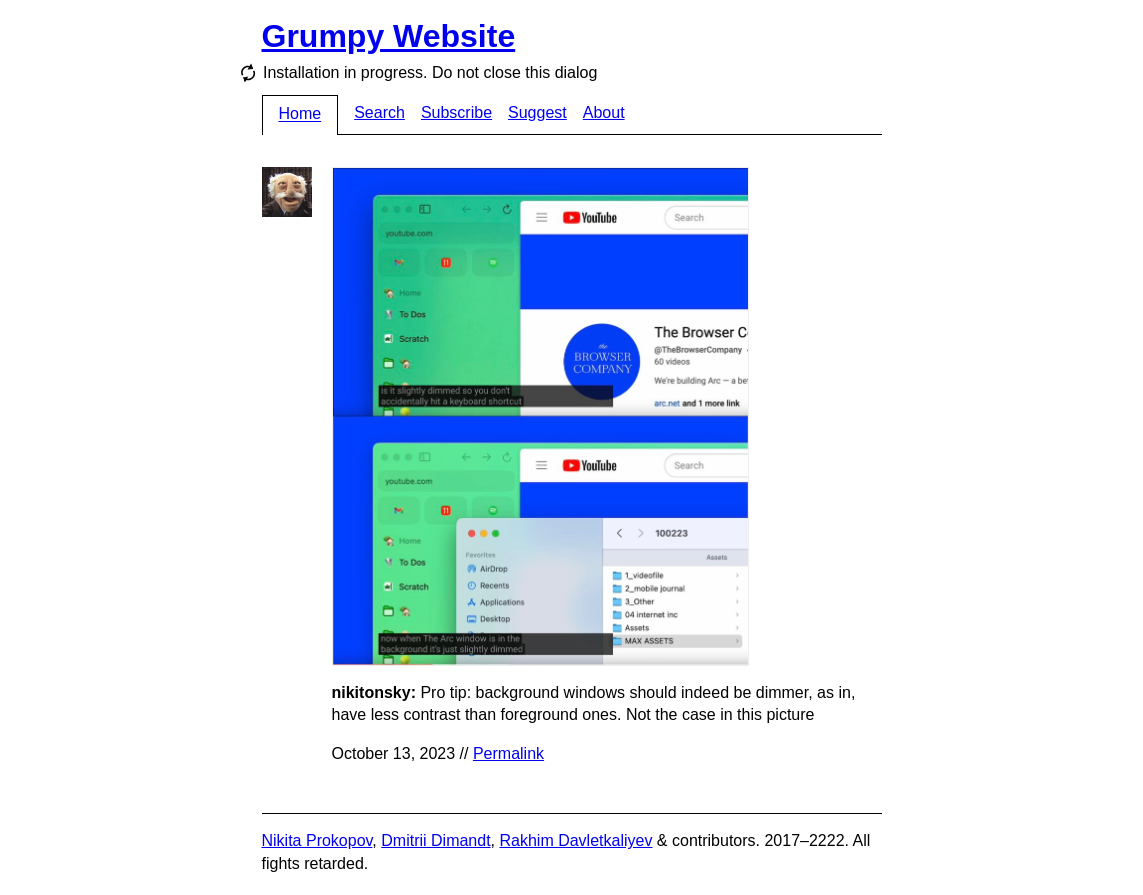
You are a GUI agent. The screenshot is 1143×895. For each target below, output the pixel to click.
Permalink (508, 753)
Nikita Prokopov (317, 840)
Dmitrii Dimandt (435, 840)
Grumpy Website (389, 36)
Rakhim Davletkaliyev (575, 840)
